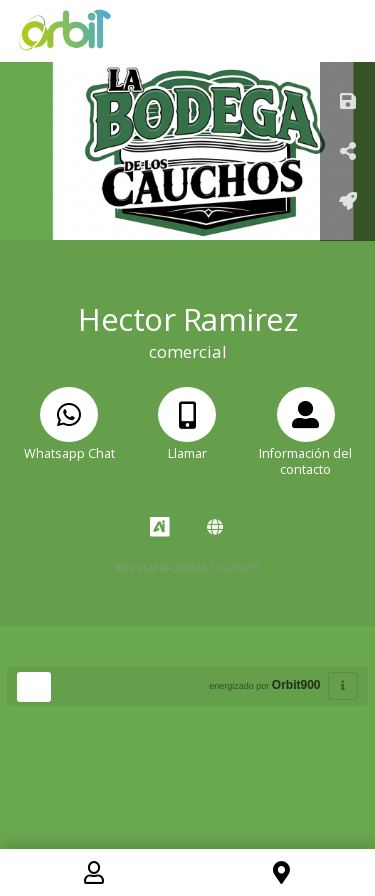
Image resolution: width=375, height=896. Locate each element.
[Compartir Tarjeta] (348, 152)
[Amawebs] (215, 527)
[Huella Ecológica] (34, 687)
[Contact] (94, 875)
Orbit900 (296, 685)
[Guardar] (348, 102)
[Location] (281, 875)
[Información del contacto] (306, 444)
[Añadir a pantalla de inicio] (348, 202)
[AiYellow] (160, 528)
